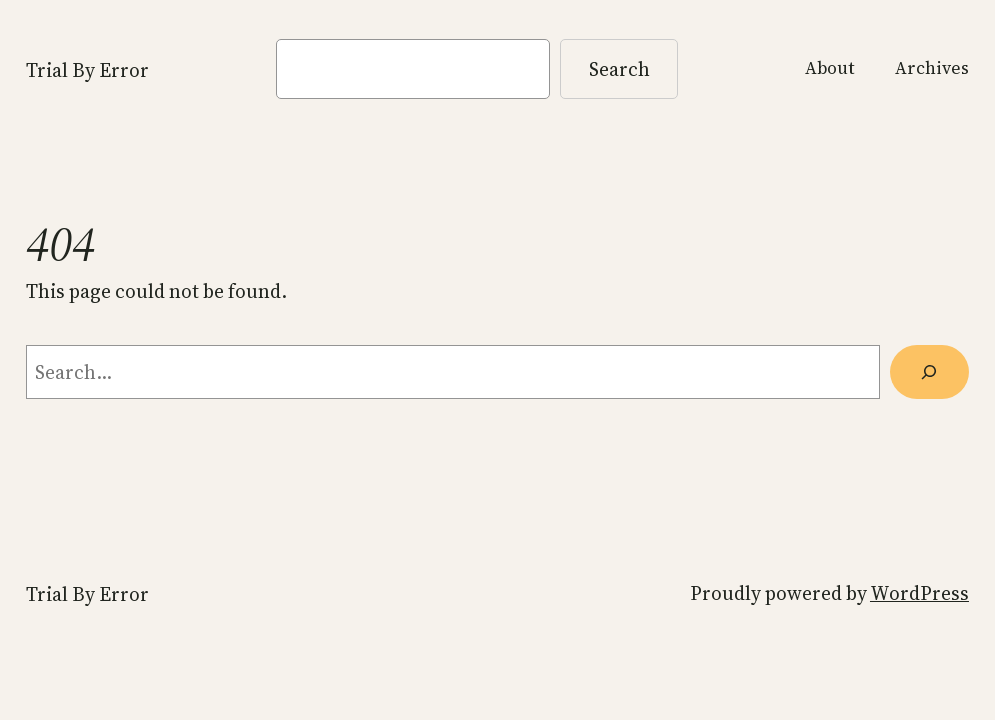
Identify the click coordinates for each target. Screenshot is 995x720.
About (830, 68)
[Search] (929, 372)
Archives (932, 68)
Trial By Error (87, 70)
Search (619, 69)
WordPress (919, 593)
